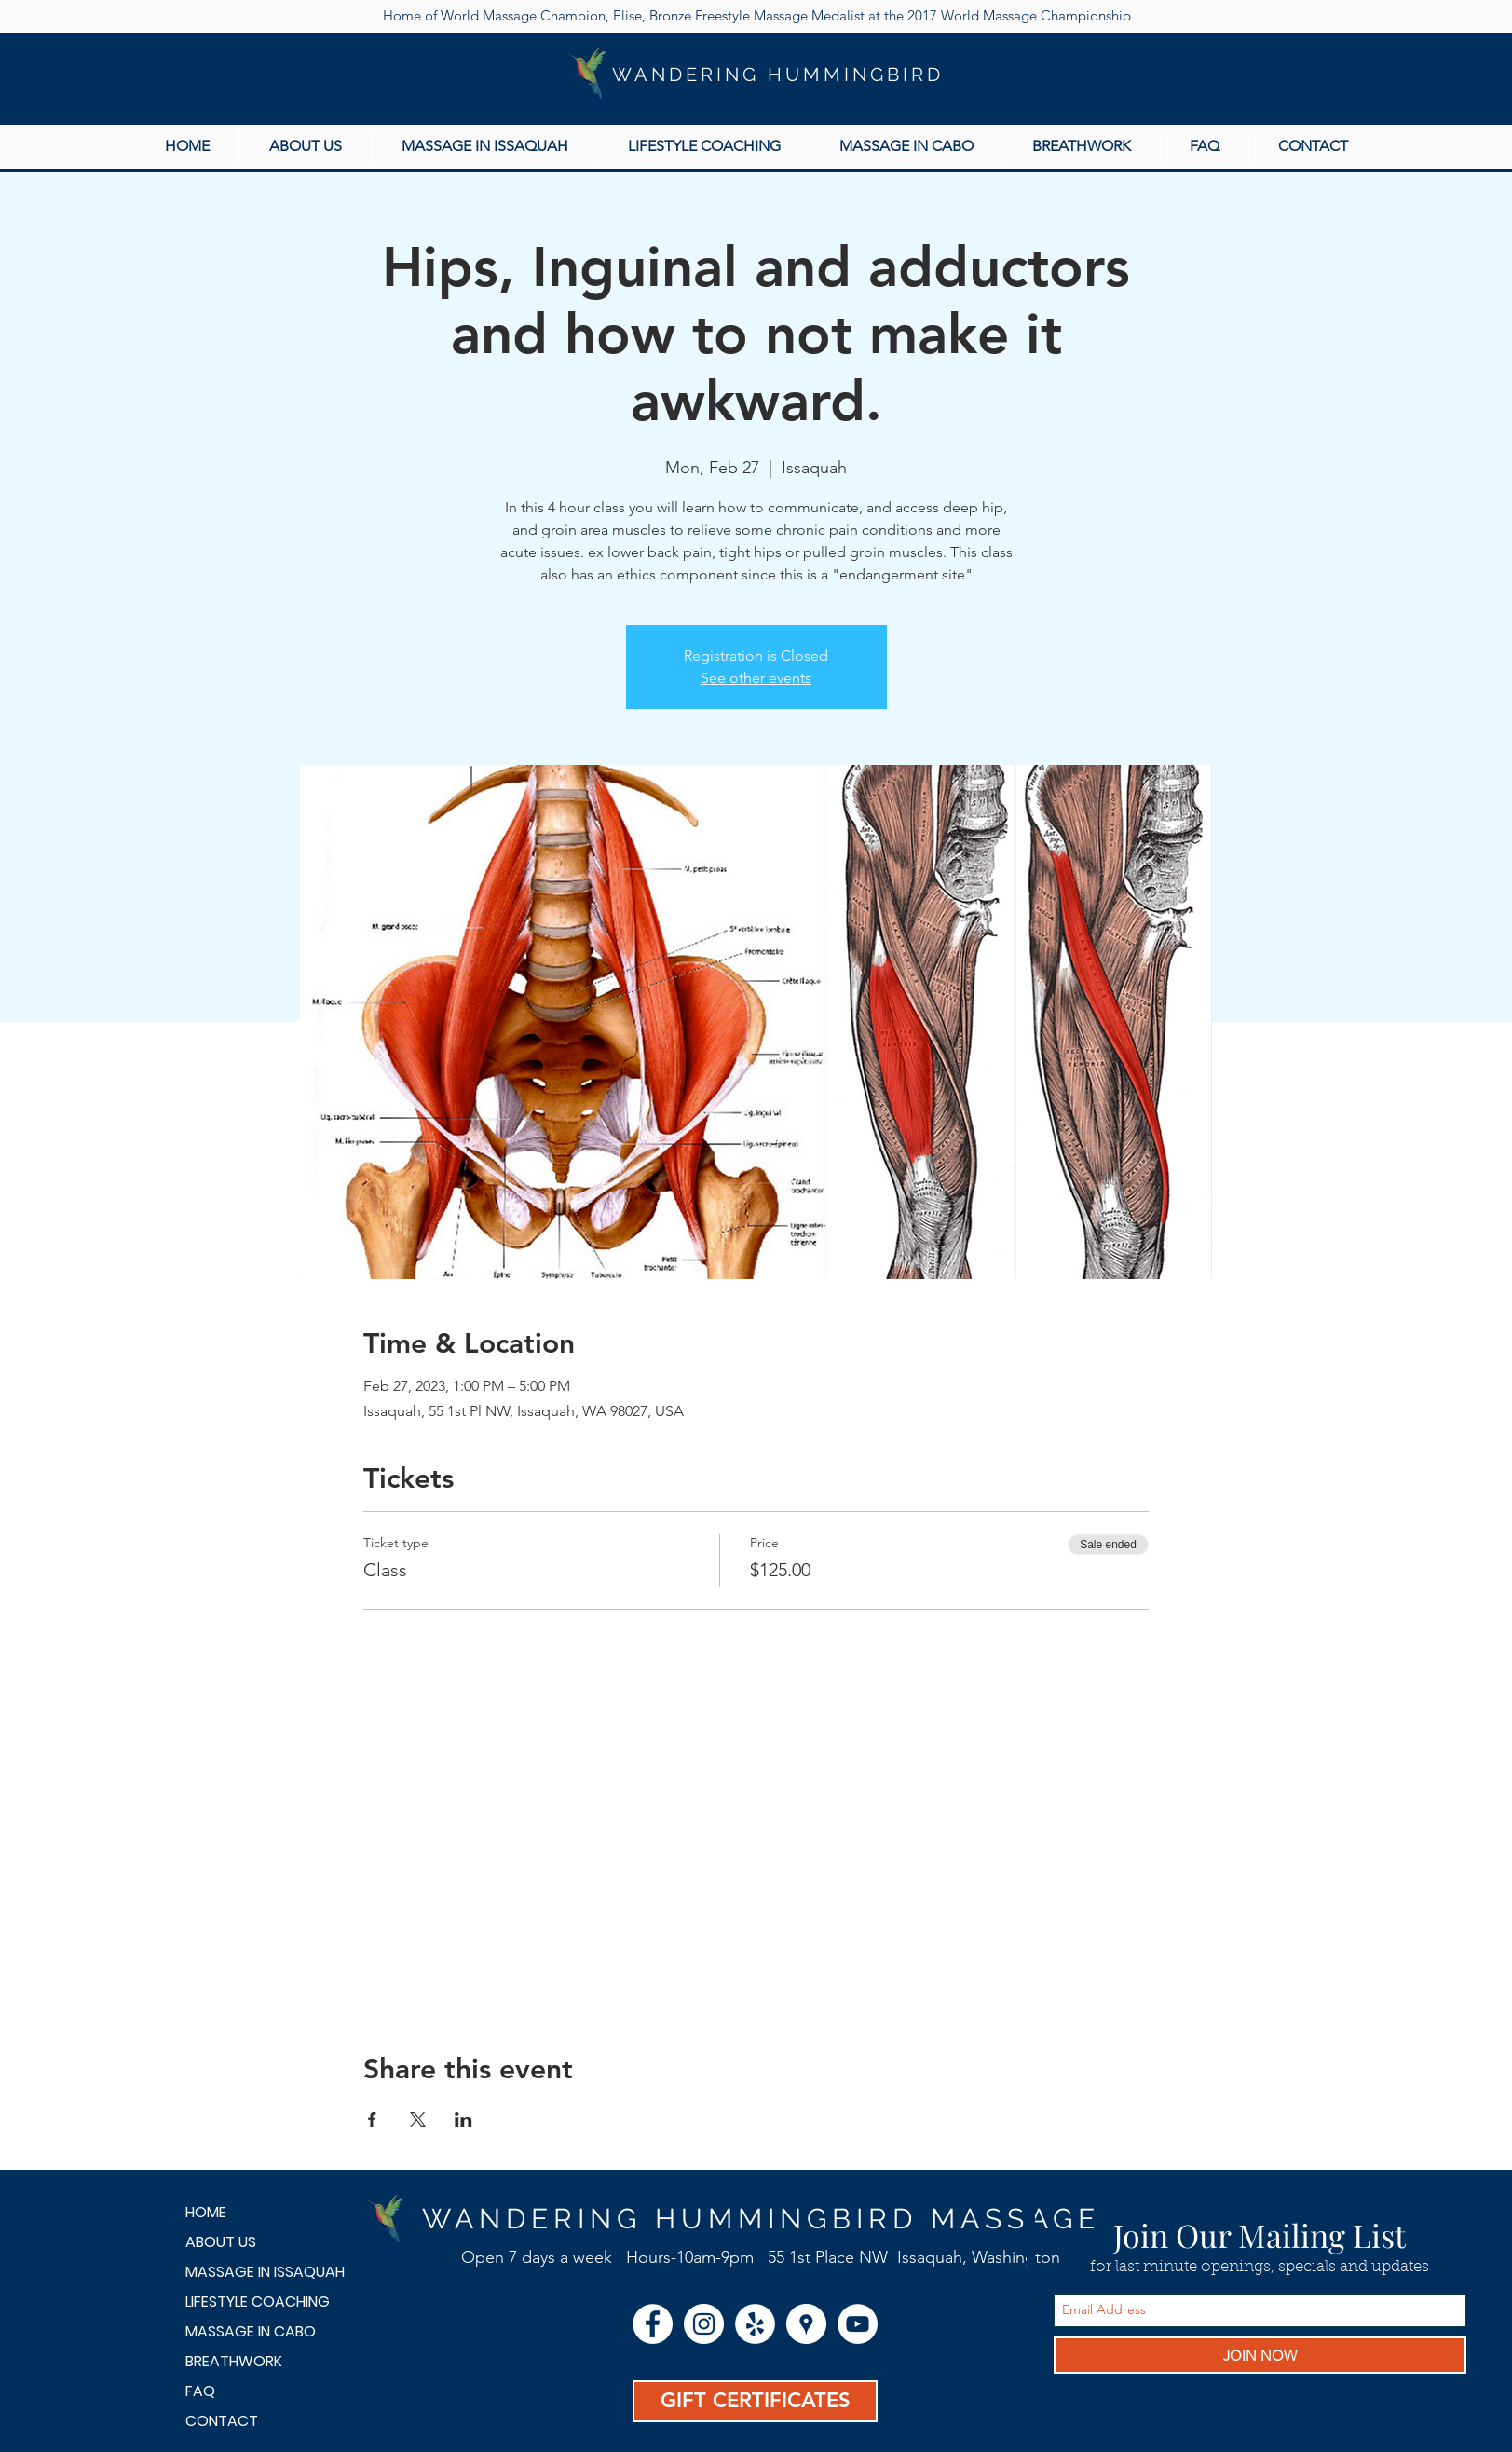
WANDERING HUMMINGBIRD (778, 74)
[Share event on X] (418, 2119)
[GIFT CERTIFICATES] (755, 2401)
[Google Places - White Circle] (806, 2324)
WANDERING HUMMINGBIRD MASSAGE (761, 2218)
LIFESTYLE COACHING (251, 2301)
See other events (756, 678)
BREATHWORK (233, 2361)
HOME (205, 2212)
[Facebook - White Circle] (653, 2324)
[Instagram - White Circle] (704, 2324)
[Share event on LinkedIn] (463, 2119)
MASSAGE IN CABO (250, 2331)
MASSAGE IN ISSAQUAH (251, 2271)
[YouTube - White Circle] (858, 2324)
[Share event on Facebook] (372, 2119)
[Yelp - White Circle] (755, 2324)
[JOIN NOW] (1260, 2355)
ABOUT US (220, 2242)
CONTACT (221, 2421)
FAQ (200, 2391)
